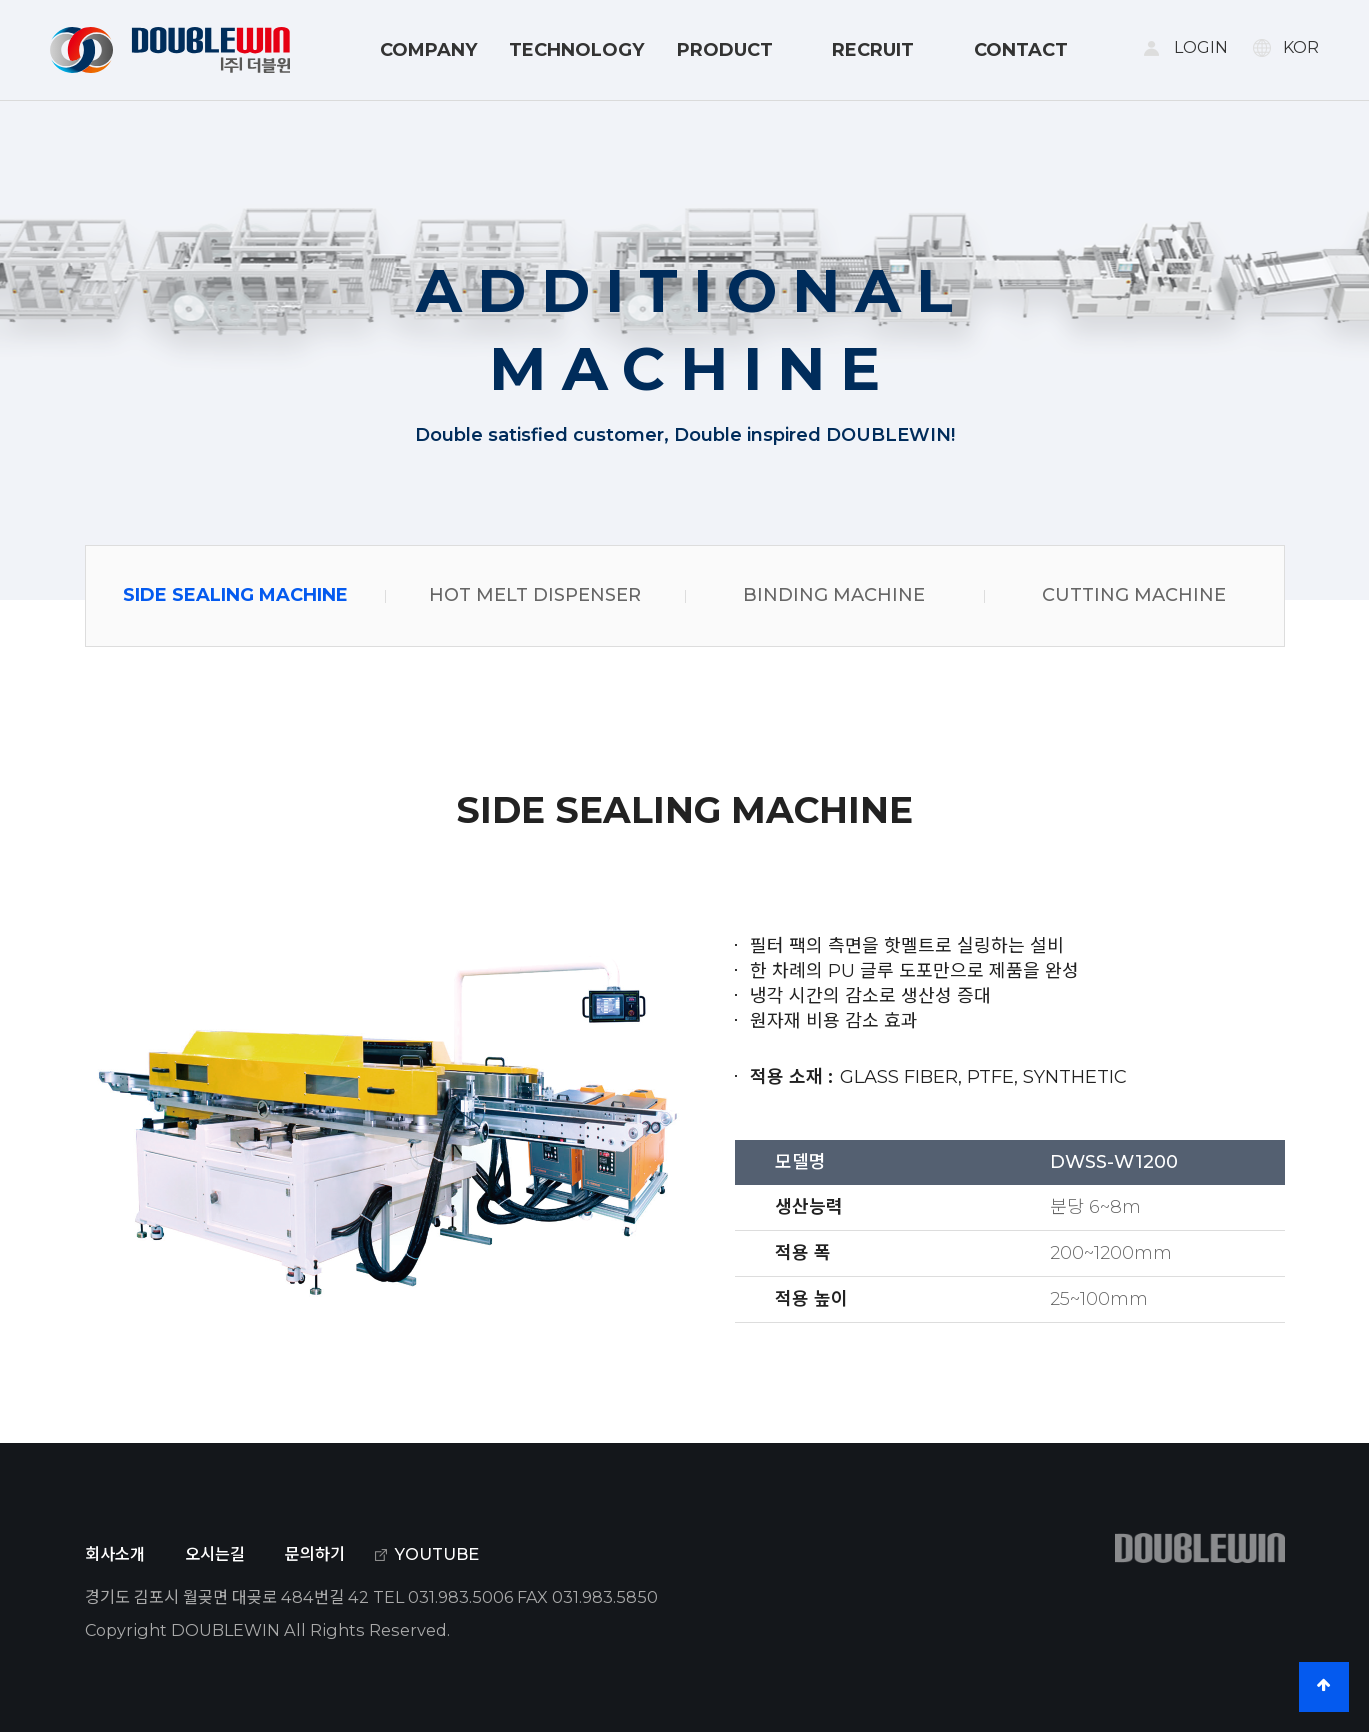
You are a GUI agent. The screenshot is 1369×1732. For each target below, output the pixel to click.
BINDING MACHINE (834, 595)
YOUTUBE (437, 1554)
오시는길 (215, 1554)
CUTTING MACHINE (1134, 595)
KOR (1301, 47)
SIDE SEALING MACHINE (235, 595)
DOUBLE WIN (170, 50)
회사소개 (115, 1554)
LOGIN (1201, 47)
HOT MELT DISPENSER (535, 595)
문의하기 (315, 1554)
